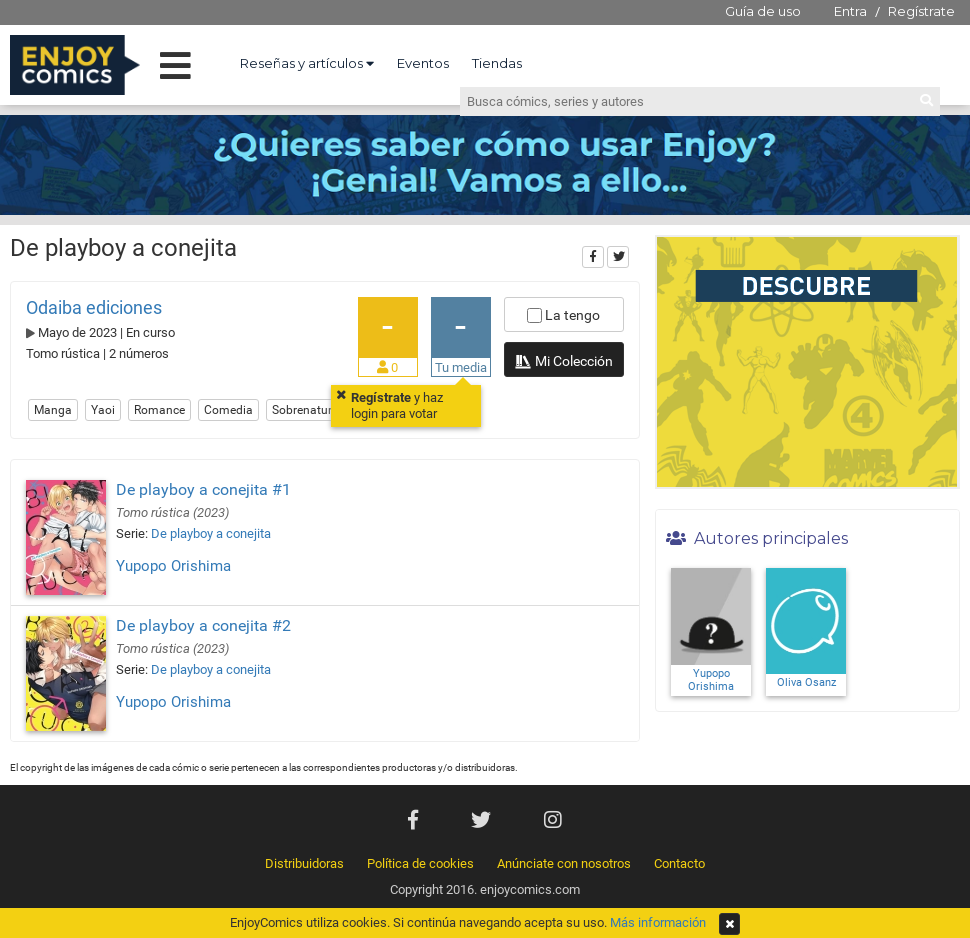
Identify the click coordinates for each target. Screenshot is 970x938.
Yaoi (103, 410)
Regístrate (921, 11)
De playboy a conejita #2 (203, 625)
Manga (53, 410)
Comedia (228, 410)
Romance (159, 410)
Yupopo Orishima (173, 566)
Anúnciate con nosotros (564, 863)
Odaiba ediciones (94, 307)
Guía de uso (763, 11)
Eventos (423, 63)
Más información (658, 922)
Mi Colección (563, 363)
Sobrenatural (307, 410)
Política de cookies (420, 863)
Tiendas (497, 63)
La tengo (563, 315)
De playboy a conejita (211, 533)
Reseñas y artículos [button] (307, 63)
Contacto (679, 863)
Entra (850, 11)
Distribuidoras (304, 863)
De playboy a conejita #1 (203, 489)
